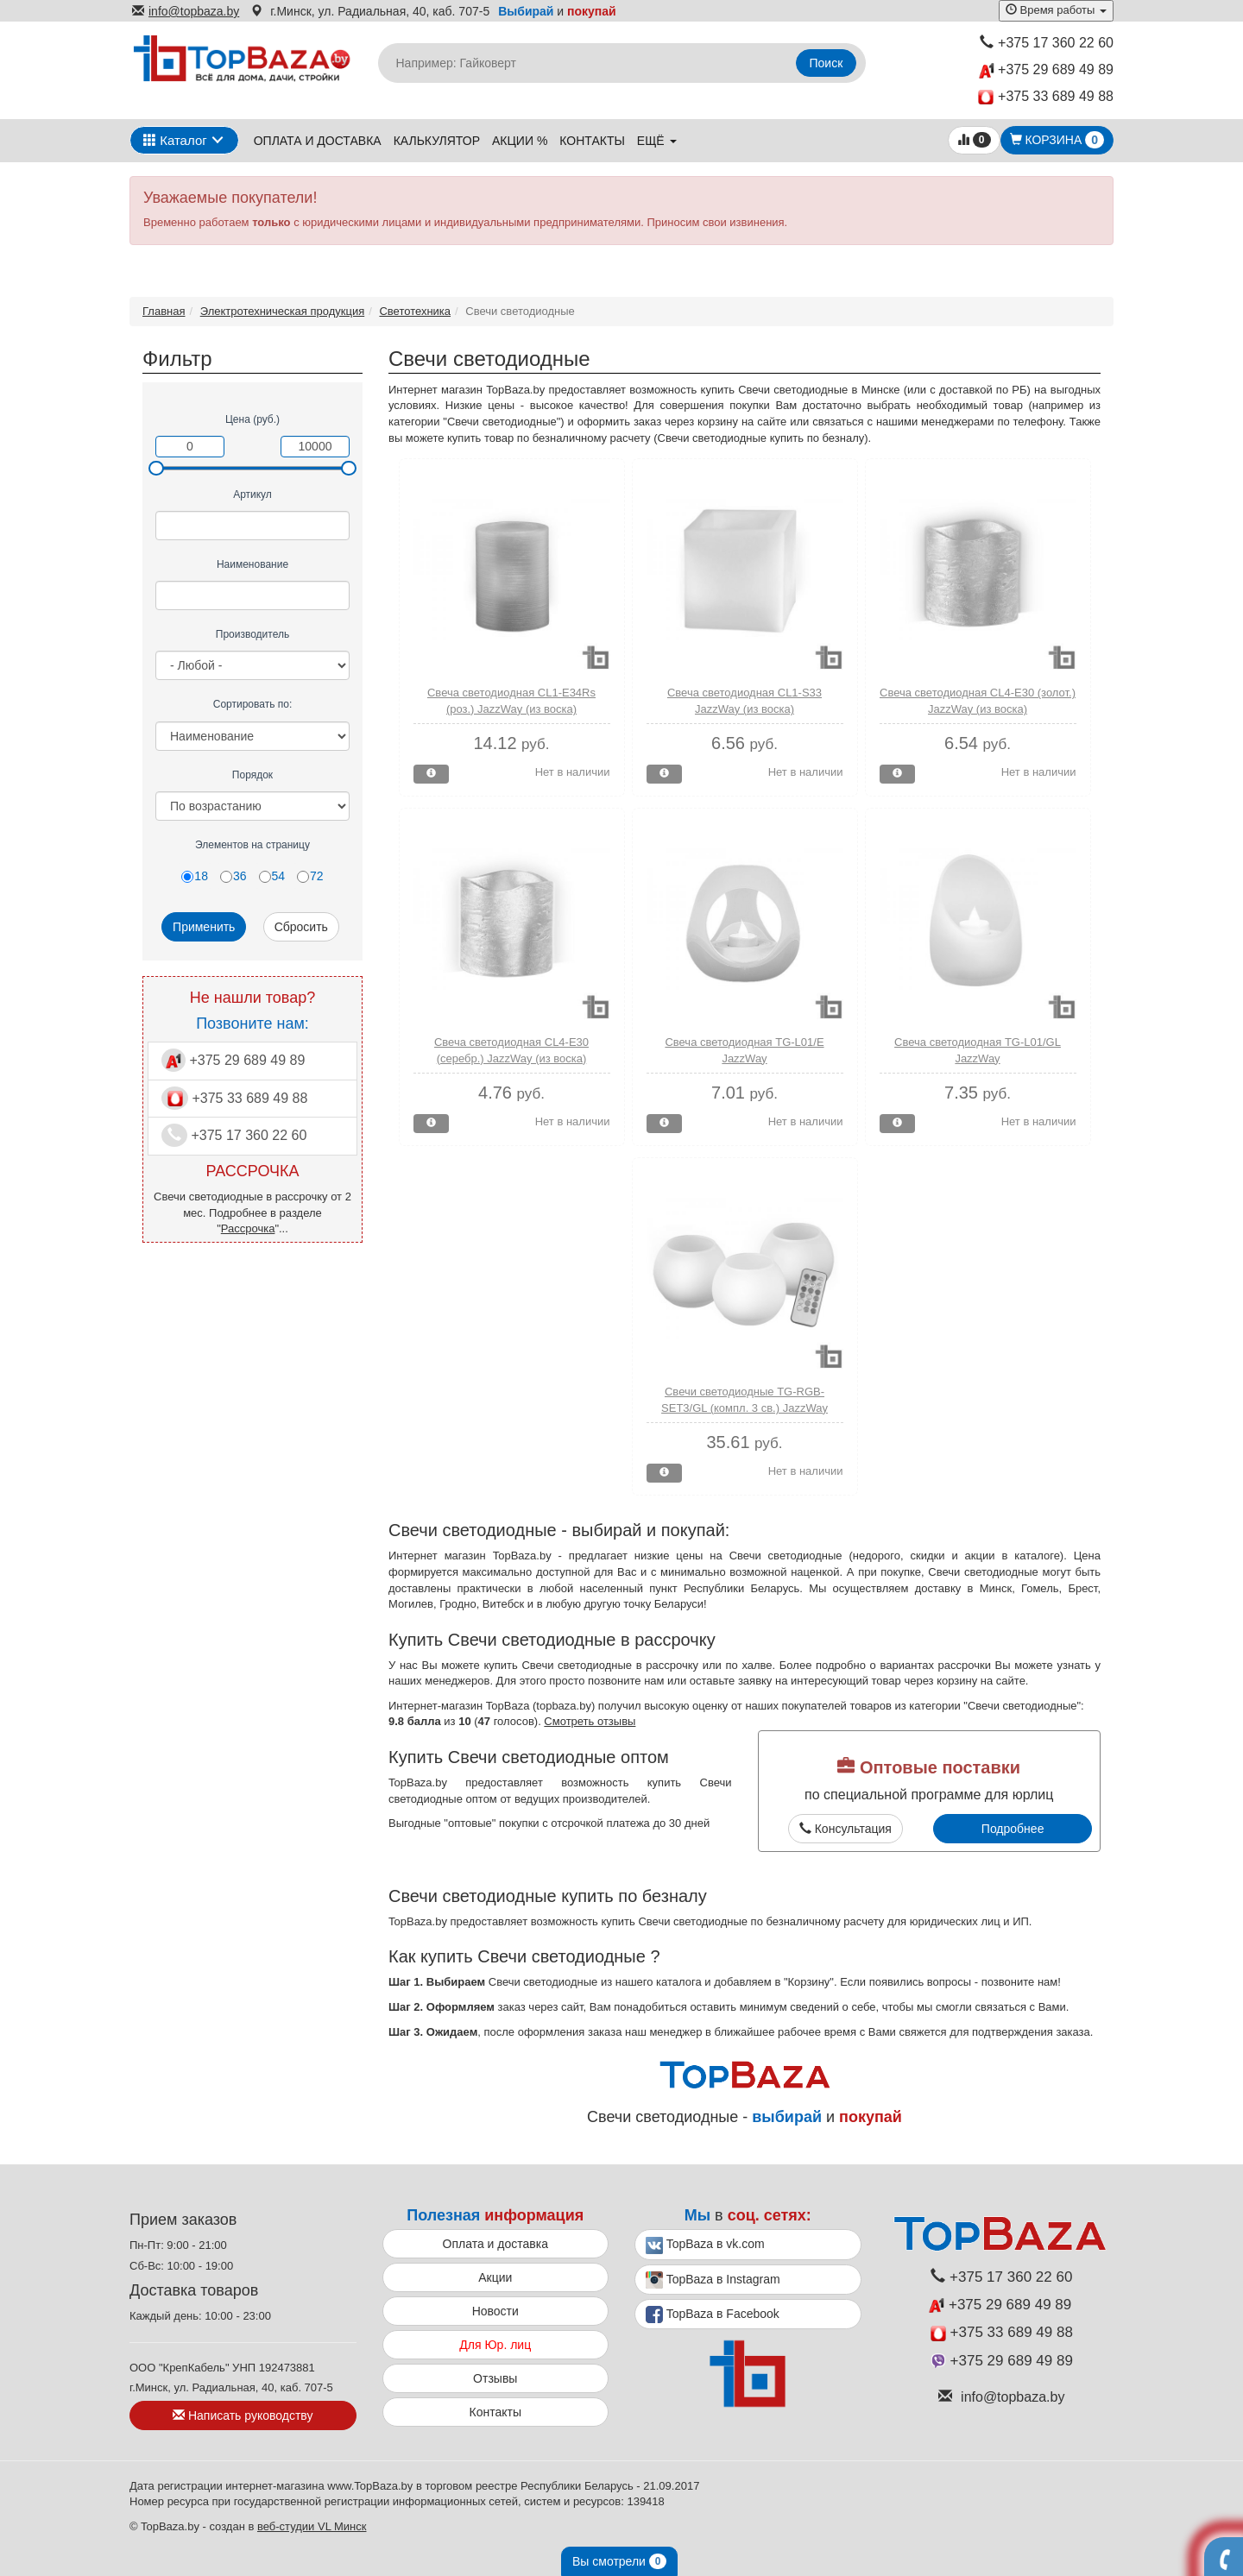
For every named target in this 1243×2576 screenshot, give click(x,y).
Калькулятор (437, 141)
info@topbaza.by (185, 11)
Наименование (252, 564)
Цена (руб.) (252, 419)
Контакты (592, 141)
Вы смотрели (619, 2561)
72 (310, 876)
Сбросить (301, 927)
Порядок (252, 775)
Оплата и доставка (318, 141)
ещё (657, 141)
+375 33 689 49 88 (1046, 97)
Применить (204, 927)
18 (194, 876)
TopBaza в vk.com (705, 2245)
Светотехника (415, 311)
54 (272, 876)
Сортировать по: (253, 704)
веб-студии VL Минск (312, 2526)
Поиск (826, 63)
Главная (163, 311)
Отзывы (495, 2378)
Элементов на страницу (252, 845)
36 (233, 876)
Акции (495, 2277)
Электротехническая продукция (282, 311)
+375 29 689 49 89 (1046, 70)
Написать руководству (242, 2415)
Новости (495, 2311)
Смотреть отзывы (589, 1721)
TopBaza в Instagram (713, 2280)
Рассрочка (248, 1228)
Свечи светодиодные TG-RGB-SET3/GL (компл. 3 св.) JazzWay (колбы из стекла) (744, 1407)
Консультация (845, 1829)
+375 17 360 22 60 (1047, 42)
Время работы (1056, 9)
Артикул (252, 494)
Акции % (519, 141)
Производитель (252, 634)
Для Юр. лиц (495, 2345)
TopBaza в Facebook (712, 2314)
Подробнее (1012, 1829)
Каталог (175, 140)
